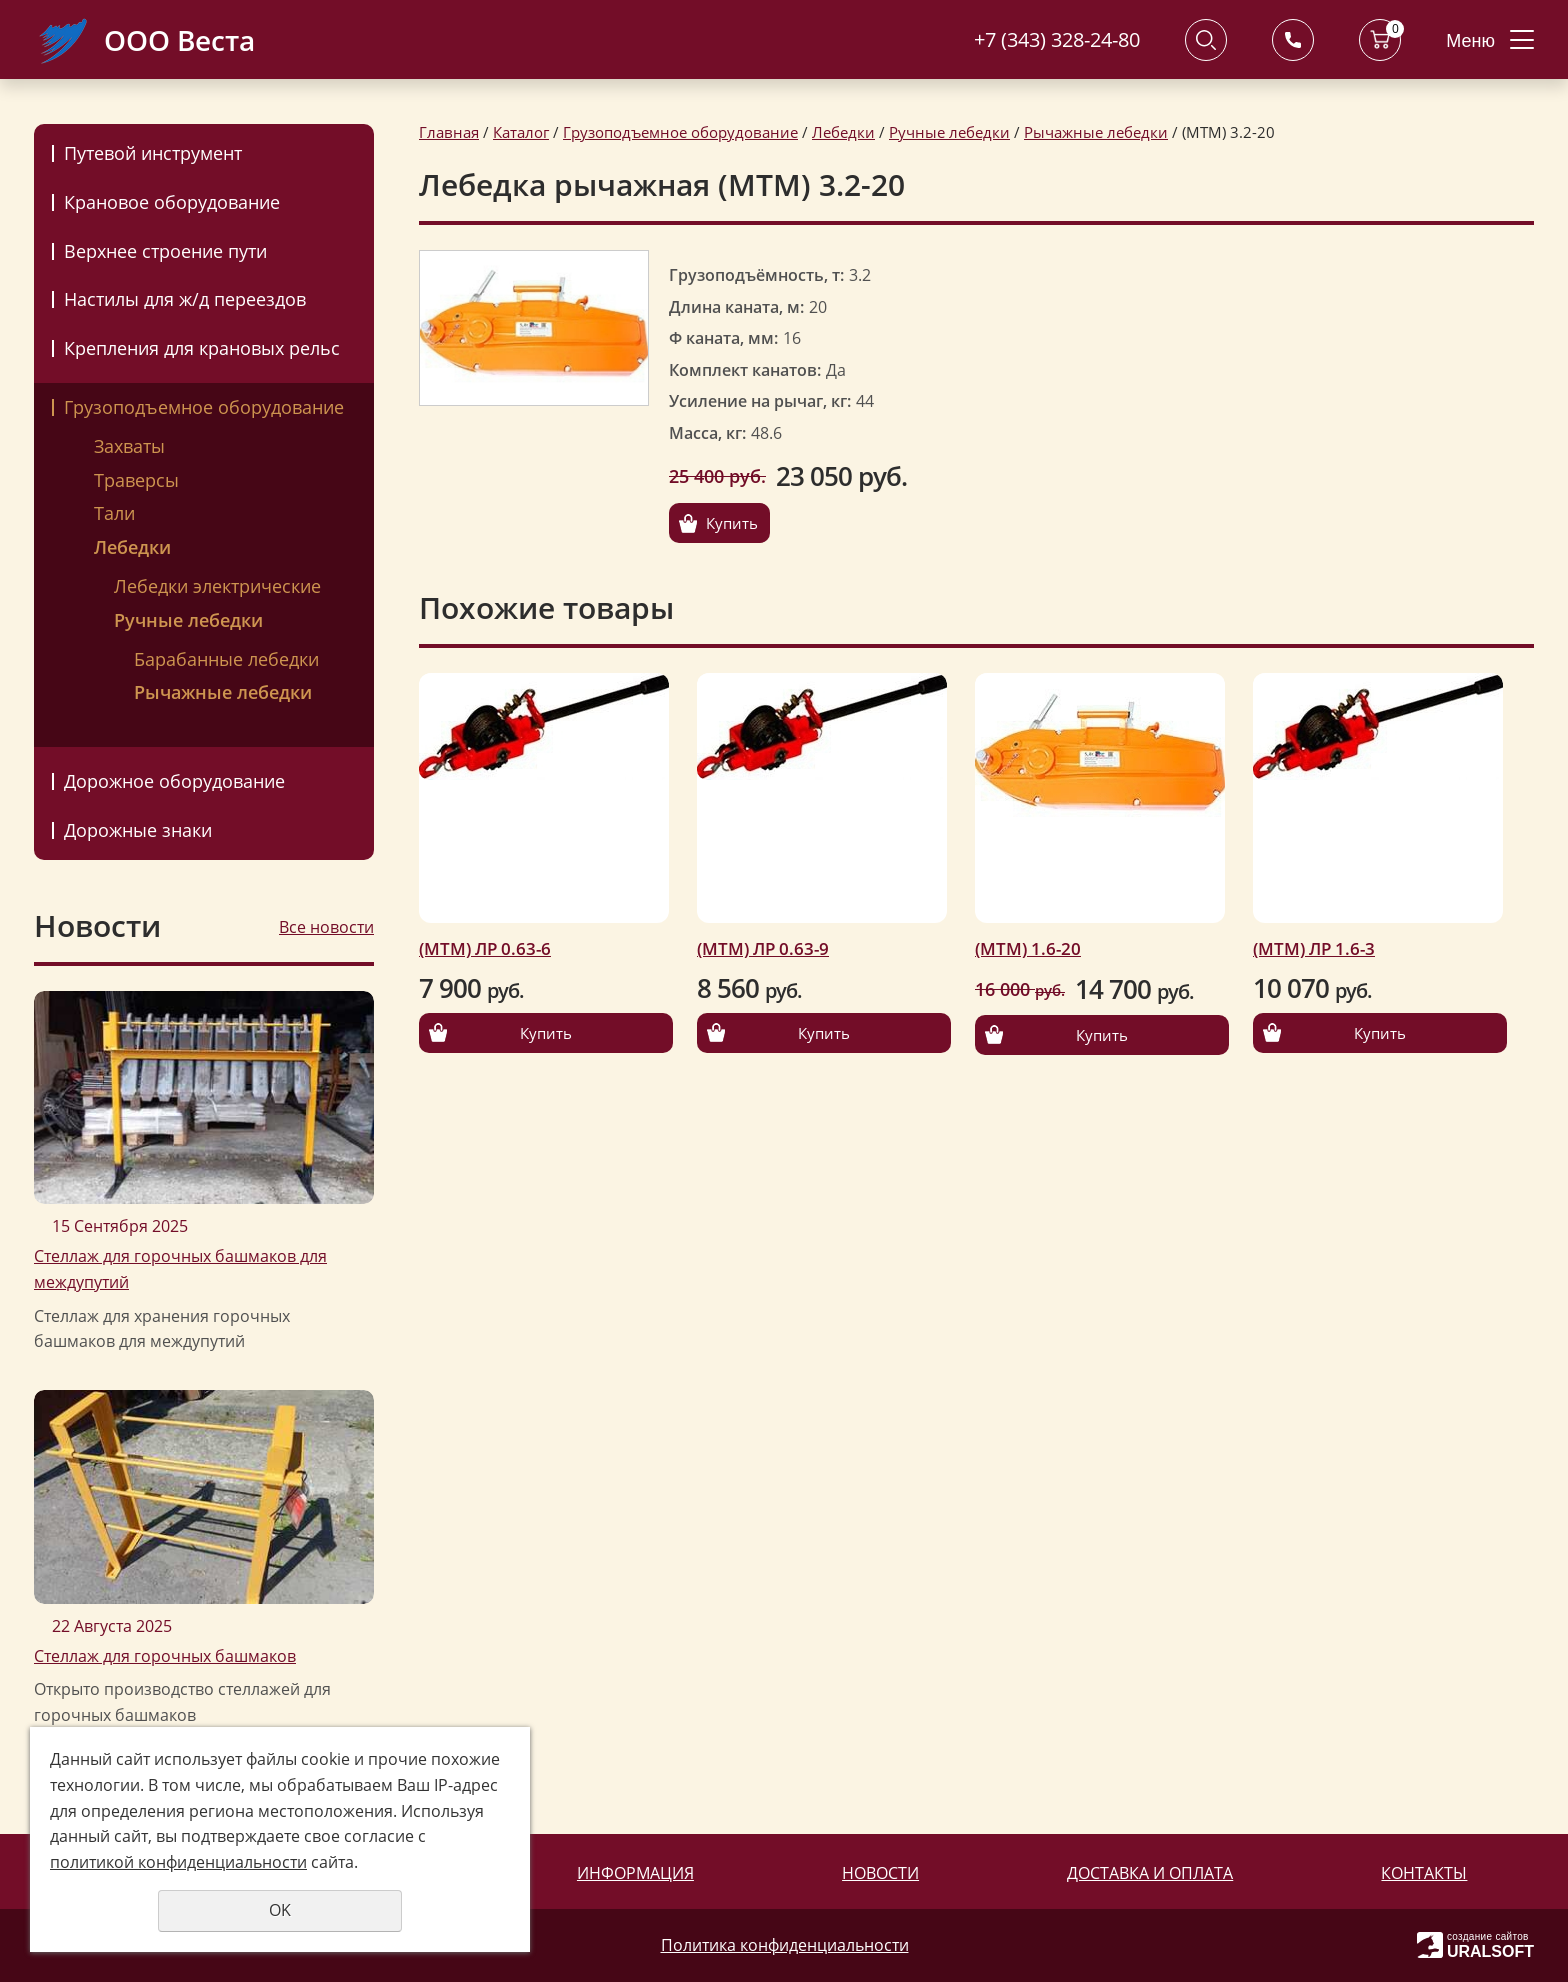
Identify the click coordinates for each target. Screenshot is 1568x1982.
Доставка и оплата (1150, 1873)
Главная (449, 132)
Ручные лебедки (188, 620)
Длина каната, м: (736, 307)
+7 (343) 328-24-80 (1057, 39)
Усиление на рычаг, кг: (760, 401)
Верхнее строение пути (165, 251)
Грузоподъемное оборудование (204, 407)
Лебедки (132, 547)
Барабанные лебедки (226, 659)
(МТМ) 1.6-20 (1028, 948)
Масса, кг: (707, 433)
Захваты (129, 446)
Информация (635, 1873)
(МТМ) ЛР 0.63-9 (763, 948)
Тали (114, 513)
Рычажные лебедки (223, 692)
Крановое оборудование (172, 202)
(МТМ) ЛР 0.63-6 (485, 948)
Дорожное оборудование (174, 781)
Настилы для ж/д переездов (185, 299)
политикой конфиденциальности (178, 1862)
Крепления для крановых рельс (202, 348)
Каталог (521, 132)
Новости (880, 1873)
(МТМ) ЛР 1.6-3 (1314, 948)
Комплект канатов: (745, 370)
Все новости (326, 927)
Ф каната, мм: (723, 338)
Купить (732, 523)
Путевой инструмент (153, 153)
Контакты (1424, 1873)
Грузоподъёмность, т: (756, 275)
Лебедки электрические (217, 586)
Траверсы (136, 480)
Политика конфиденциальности (785, 1945)
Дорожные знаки (138, 830)
